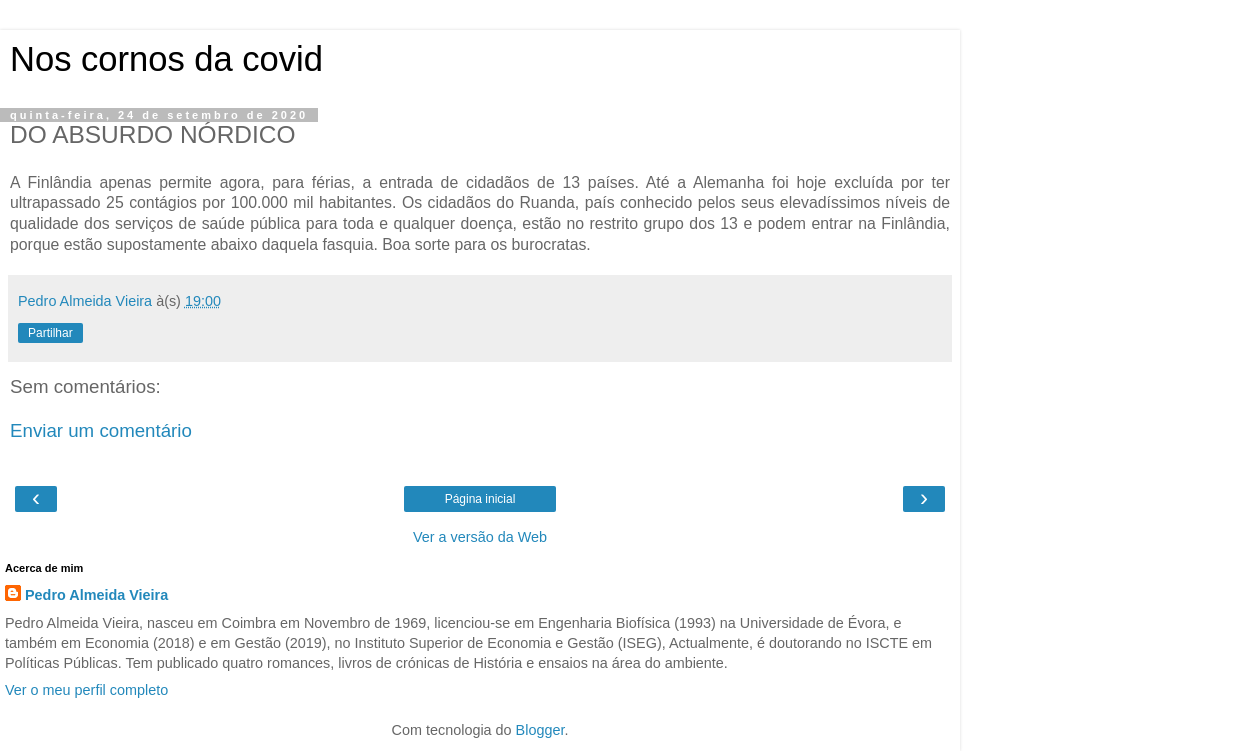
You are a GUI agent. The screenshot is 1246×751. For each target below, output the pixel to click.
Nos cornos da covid (166, 59)
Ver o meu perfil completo (86, 690)
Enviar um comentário (101, 430)
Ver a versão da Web (480, 537)
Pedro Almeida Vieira (96, 595)
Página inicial (480, 499)
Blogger (540, 730)
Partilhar (50, 333)
